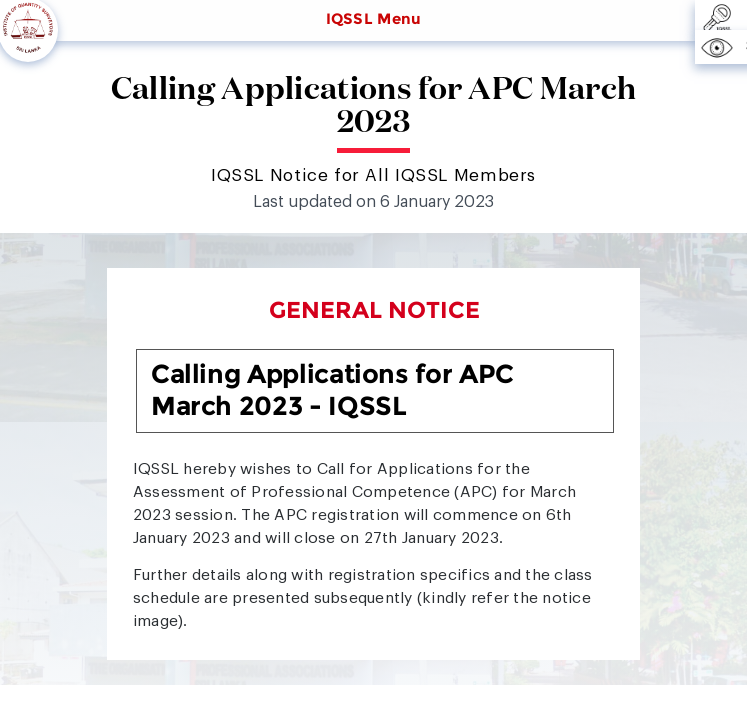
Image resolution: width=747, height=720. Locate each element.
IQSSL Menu (374, 19)
